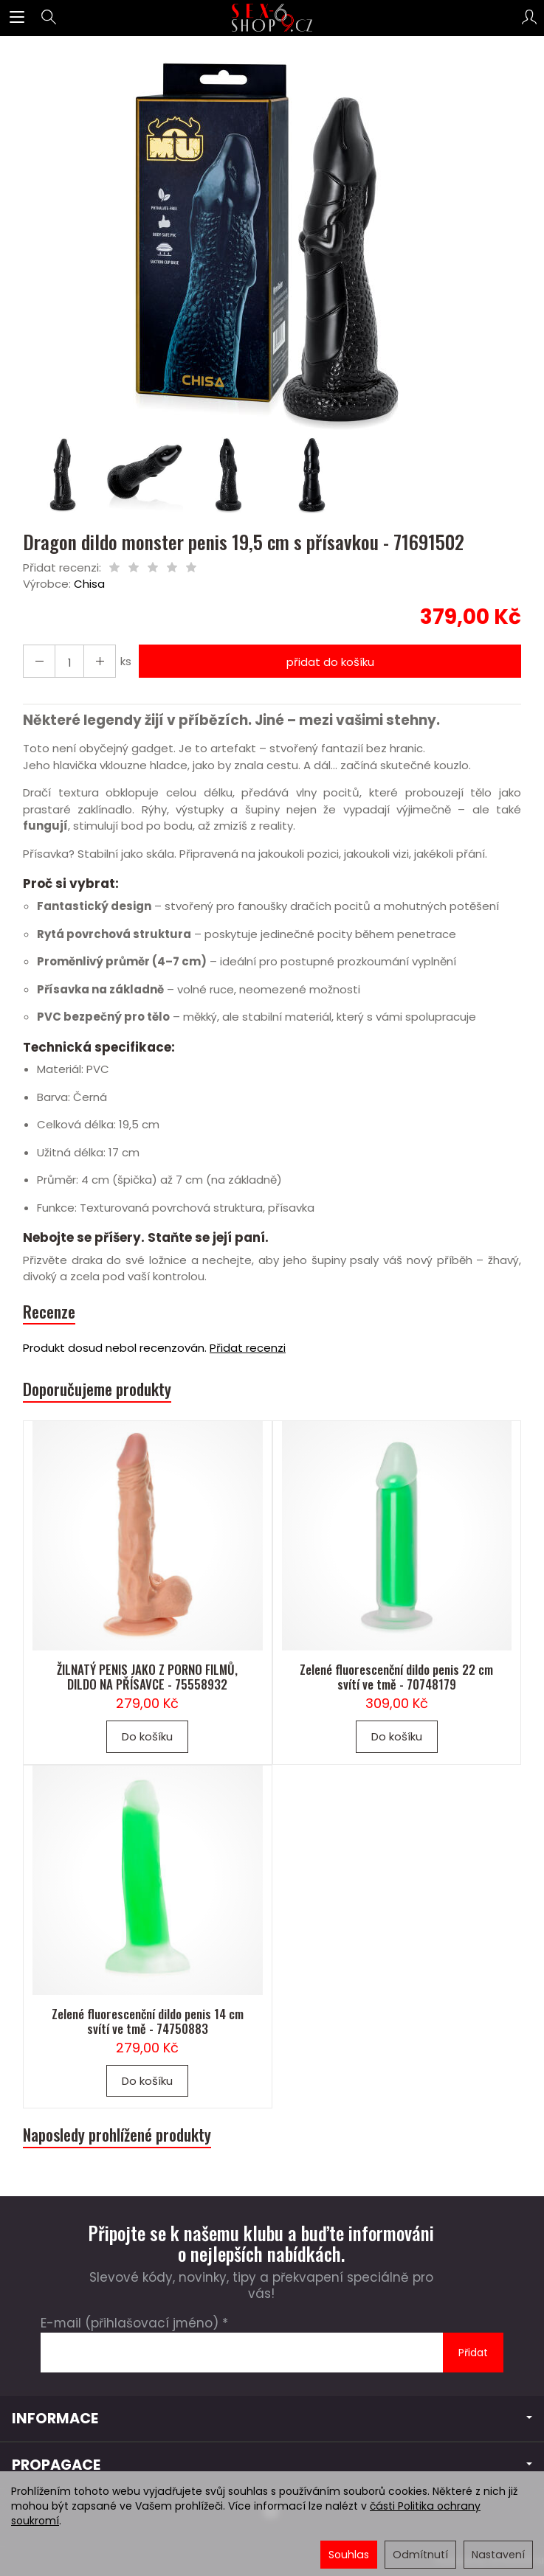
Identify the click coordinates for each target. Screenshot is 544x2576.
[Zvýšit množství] (39, 661)
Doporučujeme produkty (97, 1389)
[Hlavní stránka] (272, 17)
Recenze (49, 1311)
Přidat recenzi (248, 1347)
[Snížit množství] (99, 661)
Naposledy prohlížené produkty (117, 2134)
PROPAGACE (272, 2465)
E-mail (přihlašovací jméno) (129, 2323)
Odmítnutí (420, 2554)
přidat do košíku (330, 662)
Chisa (89, 583)
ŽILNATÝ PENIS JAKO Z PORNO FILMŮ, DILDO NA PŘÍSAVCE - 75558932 (147, 1676)
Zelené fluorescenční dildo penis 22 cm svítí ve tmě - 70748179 (396, 1676)
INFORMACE (272, 2419)
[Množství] (69, 661)
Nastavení (498, 2554)
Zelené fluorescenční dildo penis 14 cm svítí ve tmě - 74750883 (148, 2021)
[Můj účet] (529, 17)
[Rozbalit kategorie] (17, 17)
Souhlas (348, 2554)
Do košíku (147, 1736)
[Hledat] (48, 17)
